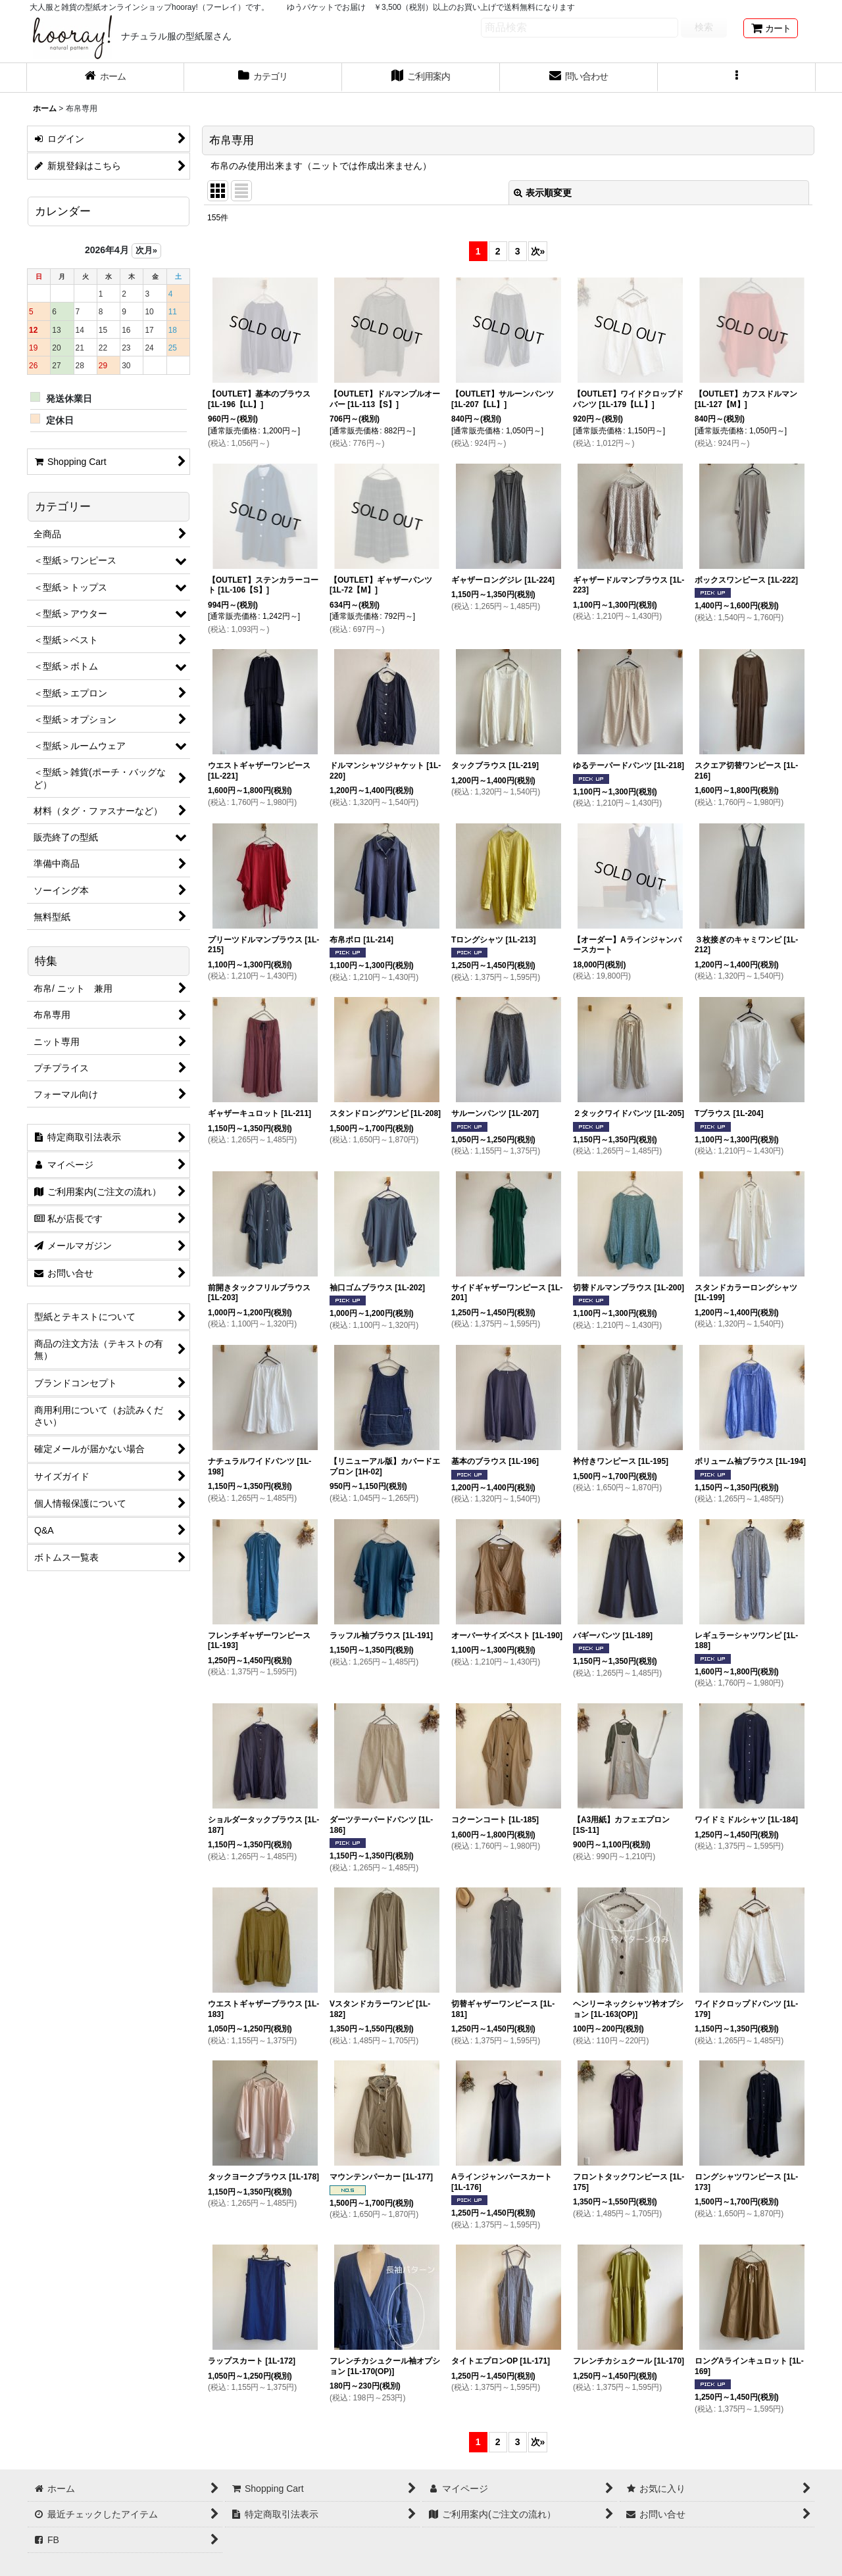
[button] (737, 77)
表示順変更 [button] (543, 192)
